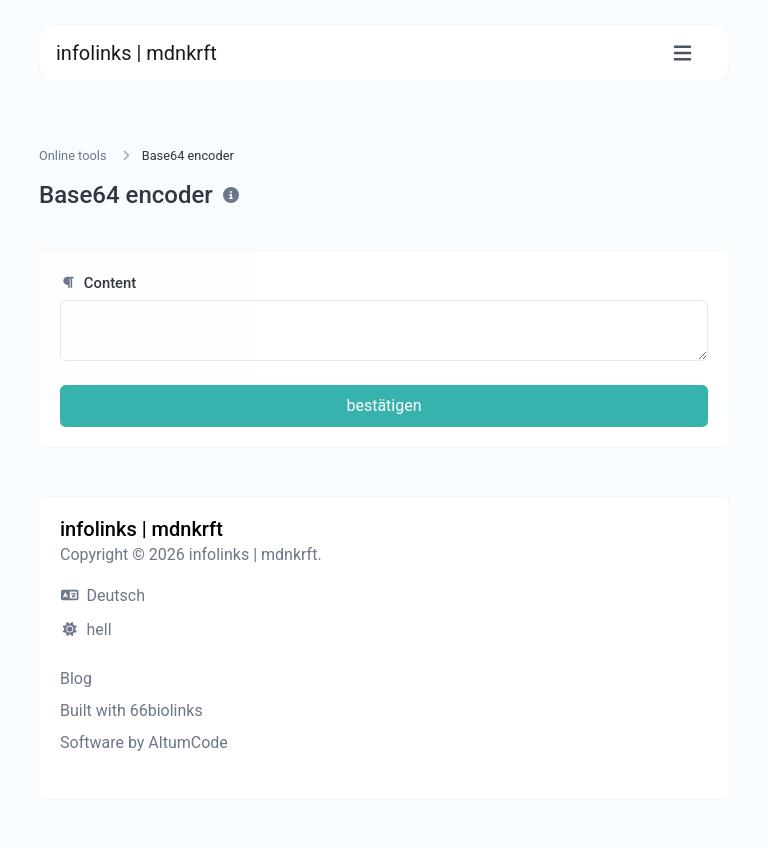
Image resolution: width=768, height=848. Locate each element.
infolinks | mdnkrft (136, 53)
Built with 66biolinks (131, 710)
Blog (76, 678)
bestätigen (383, 405)
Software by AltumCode (144, 742)
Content (98, 283)
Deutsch (103, 595)
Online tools (73, 155)
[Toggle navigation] (682, 53)
